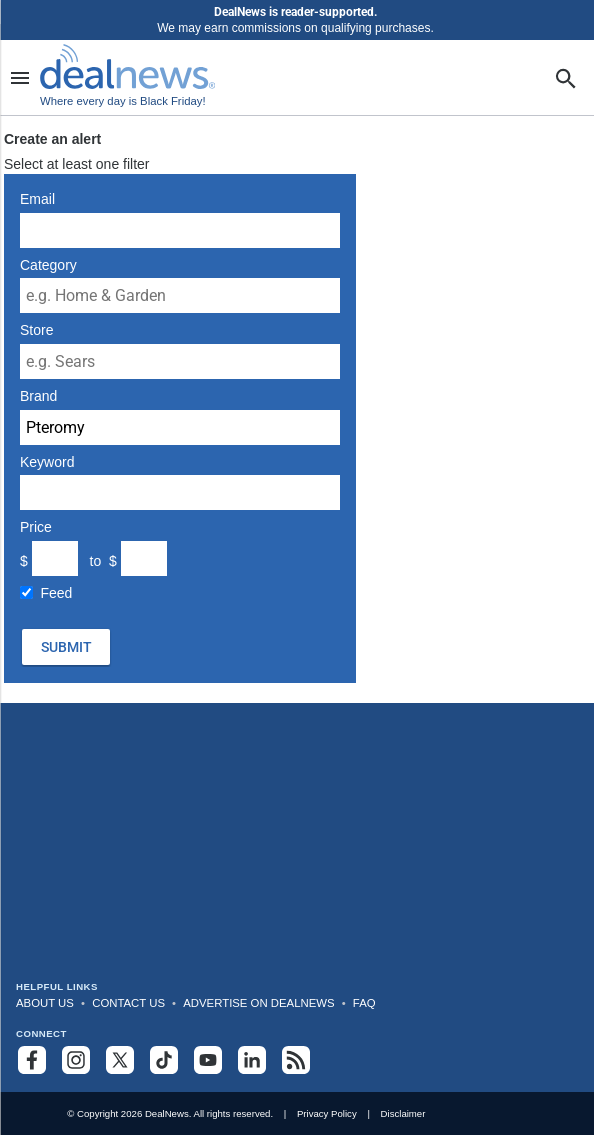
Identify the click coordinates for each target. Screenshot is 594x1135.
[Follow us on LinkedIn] (252, 1060)
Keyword (47, 462)
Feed (57, 593)
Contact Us (128, 1003)
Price (36, 527)
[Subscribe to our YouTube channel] (208, 1060)
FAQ (364, 1003)
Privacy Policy (327, 1113)
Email (37, 199)
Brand (38, 396)
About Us (45, 1003)
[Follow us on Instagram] (76, 1060)
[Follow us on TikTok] (164, 1060)
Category (48, 265)
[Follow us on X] (120, 1060)
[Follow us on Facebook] (32, 1060)
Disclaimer (403, 1113)
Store (36, 330)
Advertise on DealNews (258, 1003)
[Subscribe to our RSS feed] (296, 1060)
